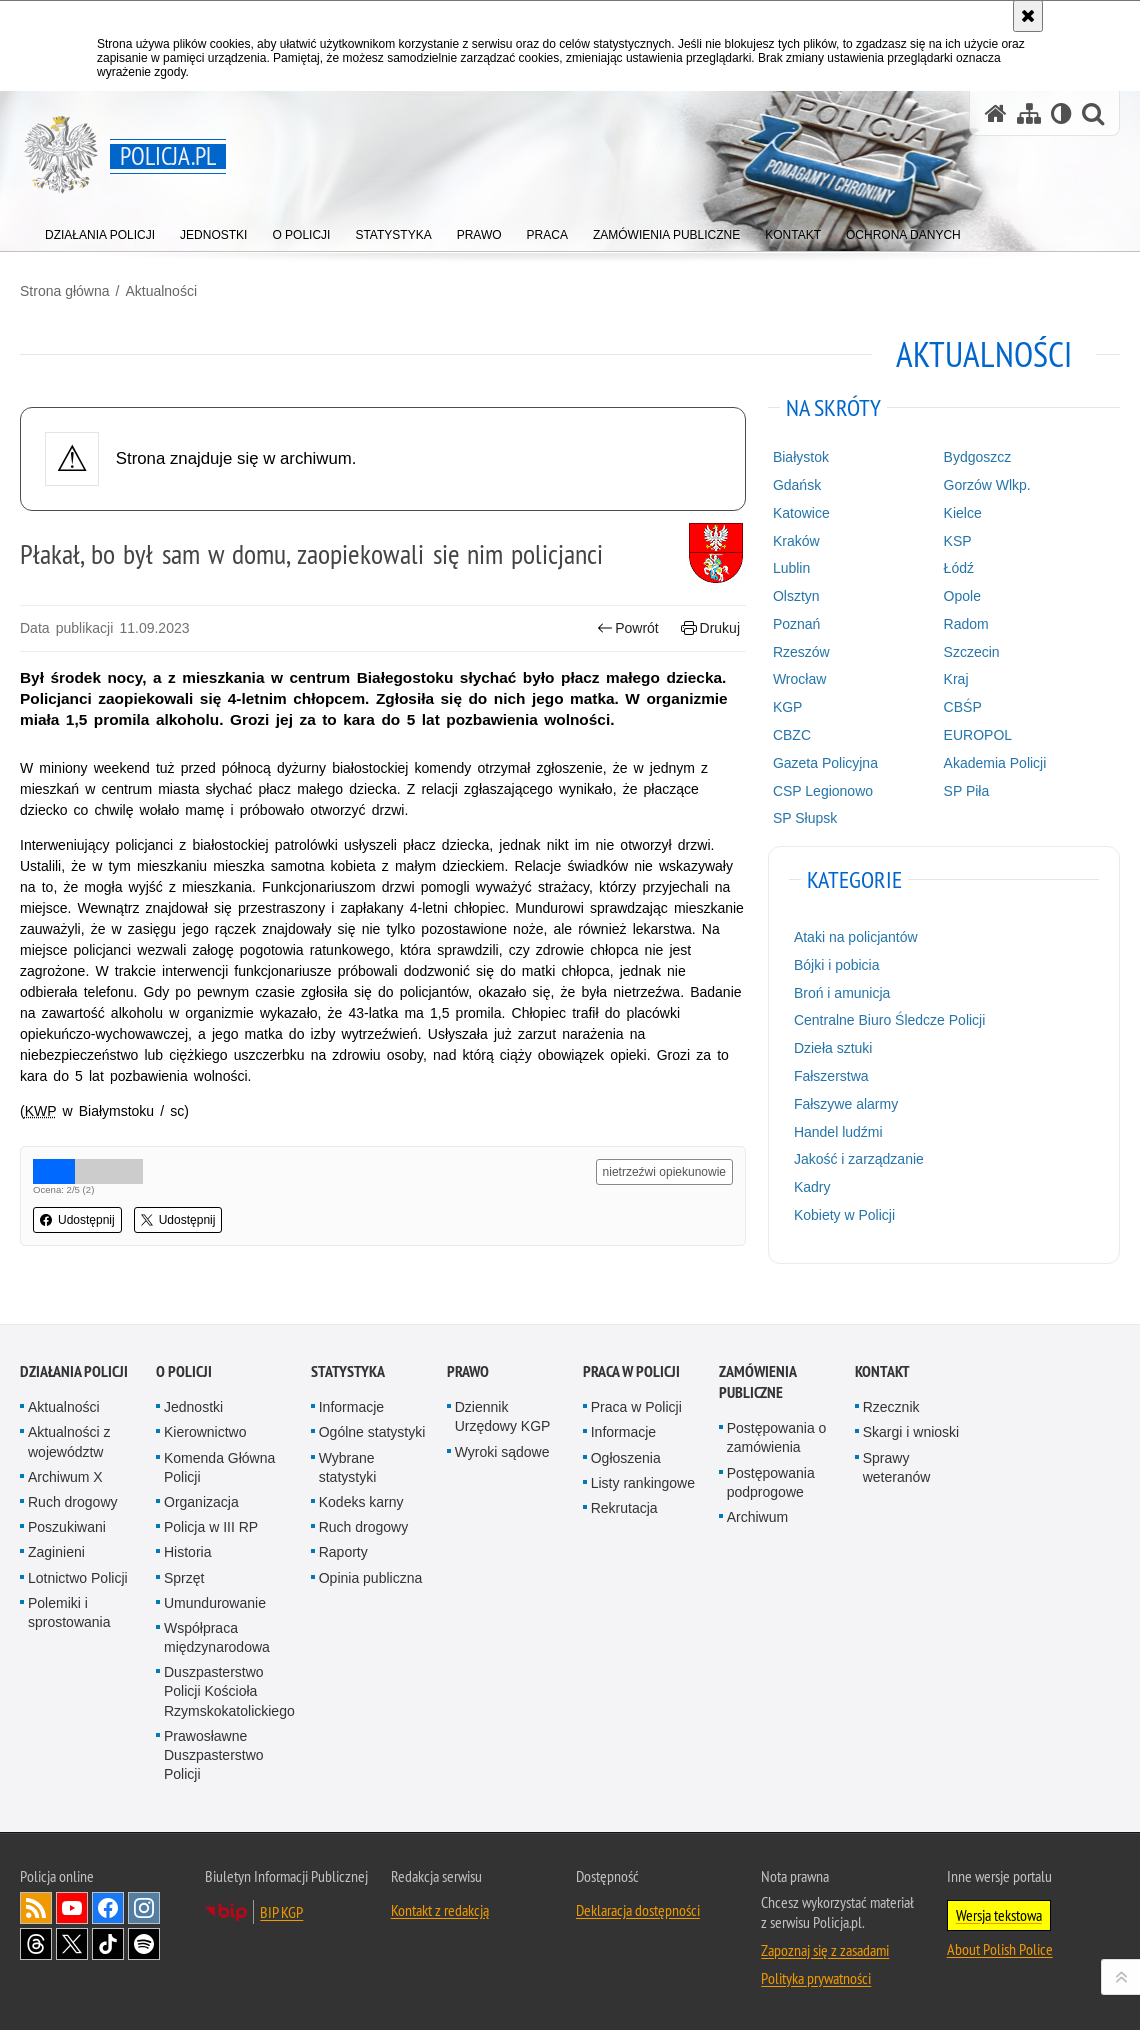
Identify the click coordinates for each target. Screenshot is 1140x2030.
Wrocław (799, 679)
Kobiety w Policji (844, 1215)
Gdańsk (797, 485)
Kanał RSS (36, 1908)
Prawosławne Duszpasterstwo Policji (214, 1755)
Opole (962, 596)
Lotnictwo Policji (78, 1578)
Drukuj (710, 628)
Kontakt (882, 1371)
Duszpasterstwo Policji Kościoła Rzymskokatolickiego (229, 1691)
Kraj (956, 679)
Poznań (796, 624)
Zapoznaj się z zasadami (825, 1950)
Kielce (963, 513)
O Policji (184, 1371)
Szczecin (972, 652)
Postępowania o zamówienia (777, 1437)
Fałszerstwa (831, 1076)
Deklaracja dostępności (638, 1910)
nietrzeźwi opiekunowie (664, 1172)
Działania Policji (74, 1371)
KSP (958, 541)
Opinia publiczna (371, 1578)
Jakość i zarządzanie (859, 1159)
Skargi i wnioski (911, 1432)
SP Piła (967, 791)
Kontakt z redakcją (440, 1910)
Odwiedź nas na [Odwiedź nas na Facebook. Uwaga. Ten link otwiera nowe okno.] (108, 1908)
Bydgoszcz (978, 457)
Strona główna (65, 291)
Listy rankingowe (643, 1483)
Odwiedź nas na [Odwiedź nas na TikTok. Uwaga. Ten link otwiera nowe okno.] (108, 1944)
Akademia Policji (995, 763)
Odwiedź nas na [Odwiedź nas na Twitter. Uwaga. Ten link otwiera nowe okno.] (72, 1944)
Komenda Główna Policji (219, 1467)
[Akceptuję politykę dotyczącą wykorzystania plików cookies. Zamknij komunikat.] (1028, 16)
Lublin (791, 568)
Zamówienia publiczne (757, 1382)
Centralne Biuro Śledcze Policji (889, 1020)
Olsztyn (796, 596)
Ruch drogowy (73, 1502)
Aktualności (161, 291)
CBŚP (963, 707)
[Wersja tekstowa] (1061, 113)
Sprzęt (184, 1578)
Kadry (812, 1187)
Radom (966, 624)
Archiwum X (65, 1477)
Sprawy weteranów (897, 1467)
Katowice (801, 513)
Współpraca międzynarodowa (217, 1637)
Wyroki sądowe (502, 1452)
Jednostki (193, 1407)
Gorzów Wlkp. (987, 485)
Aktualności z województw (69, 1441)
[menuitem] (100, 230)
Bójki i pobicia (837, 965)
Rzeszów (801, 652)
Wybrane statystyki (348, 1467)
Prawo (468, 1371)
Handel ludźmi (838, 1132)
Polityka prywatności (816, 1978)
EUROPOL (978, 735)
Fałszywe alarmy (846, 1104)
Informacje (351, 1407)
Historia (187, 1552)
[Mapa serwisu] (1029, 113)
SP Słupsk (805, 818)
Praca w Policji (631, 1371)
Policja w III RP (211, 1527)
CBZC (792, 735)
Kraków (796, 541)
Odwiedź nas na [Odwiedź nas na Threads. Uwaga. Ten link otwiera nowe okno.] (36, 1944)
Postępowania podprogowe (771, 1482)
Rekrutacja (624, 1508)
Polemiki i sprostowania (69, 1612)
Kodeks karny (361, 1502)
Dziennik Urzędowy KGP (503, 1416)
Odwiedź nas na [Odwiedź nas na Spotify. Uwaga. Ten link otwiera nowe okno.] (144, 1944)
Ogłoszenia (626, 1458)
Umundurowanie (215, 1603)
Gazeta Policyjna (825, 763)
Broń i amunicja (842, 993)
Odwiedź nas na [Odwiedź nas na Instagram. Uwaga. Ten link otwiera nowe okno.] (144, 1908)
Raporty (343, 1552)
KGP (788, 707)
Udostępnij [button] (77, 1220)
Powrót (628, 628)
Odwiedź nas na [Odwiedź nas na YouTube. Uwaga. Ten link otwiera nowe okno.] (72, 1908)
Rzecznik (891, 1407)
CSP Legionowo (823, 791)
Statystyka (348, 1371)
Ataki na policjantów (856, 937)
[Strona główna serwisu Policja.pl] (996, 113)
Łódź (959, 568)
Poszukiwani (67, 1527)
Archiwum (757, 1517)
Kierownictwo (205, 1432)
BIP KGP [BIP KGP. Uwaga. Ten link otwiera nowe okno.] (281, 1912)
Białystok (801, 457)
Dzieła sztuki (833, 1048)
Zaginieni (56, 1552)
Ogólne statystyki (372, 1432)
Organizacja (201, 1502)
